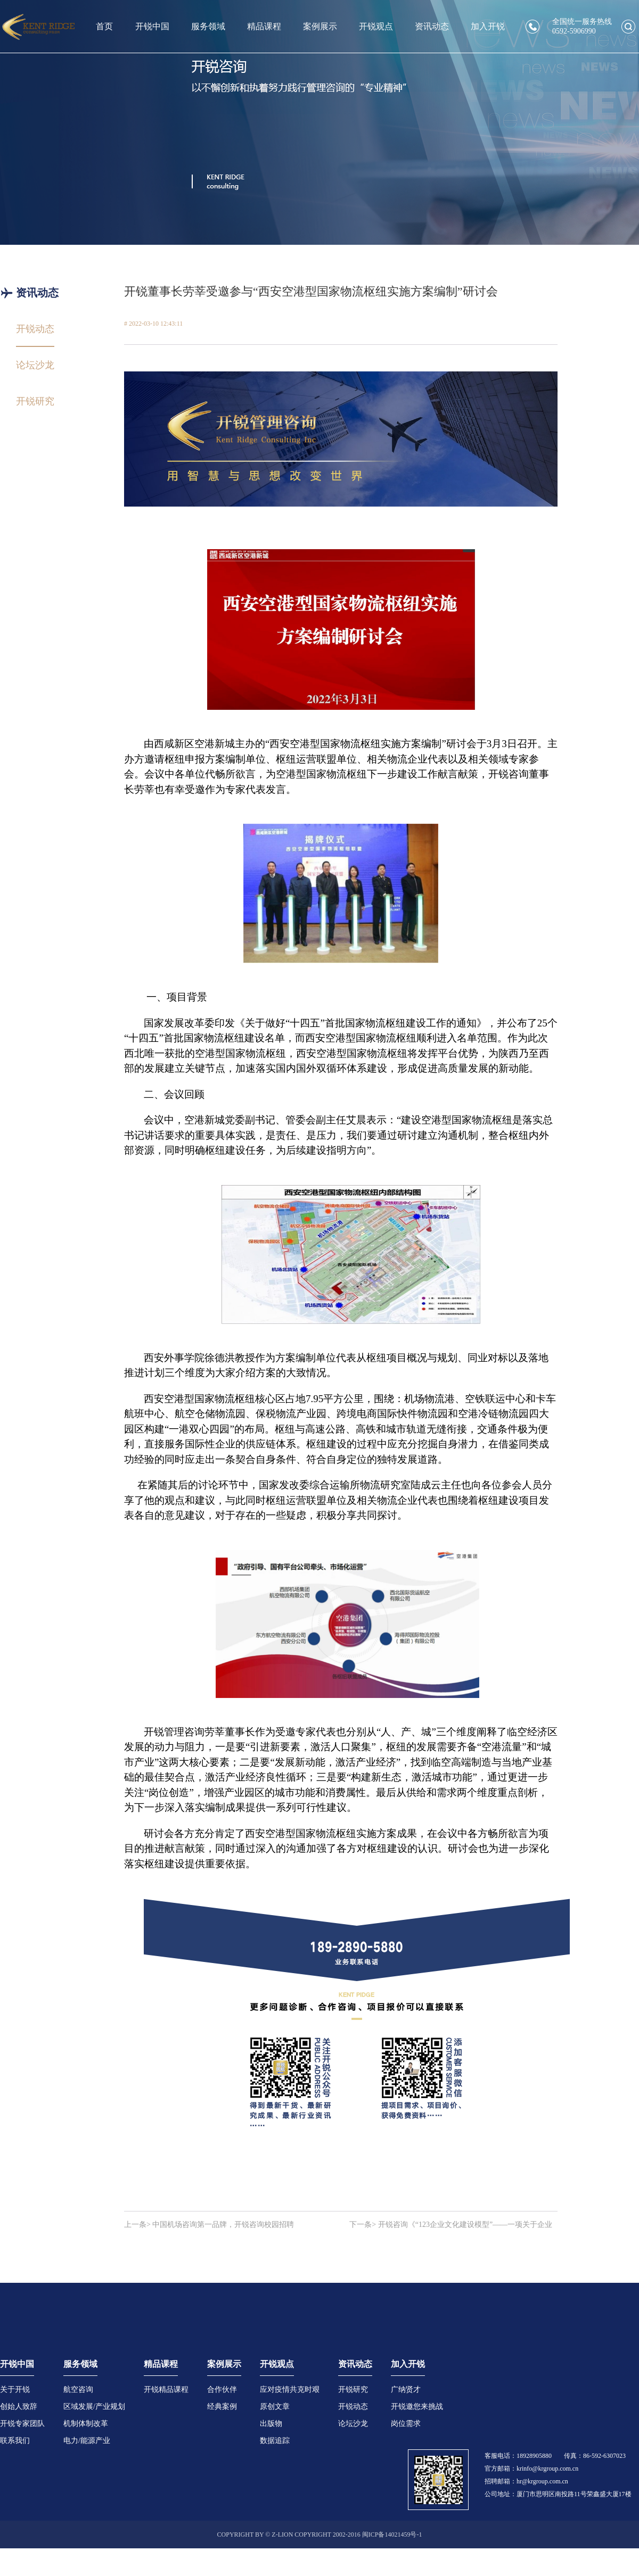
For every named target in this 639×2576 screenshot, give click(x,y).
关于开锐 (15, 2389)
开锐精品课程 (166, 2389)
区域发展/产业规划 (94, 2407)
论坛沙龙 (353, 2424)
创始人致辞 (18, 2407)
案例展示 (320, 26)
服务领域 (208, 26)
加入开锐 (488, 26)
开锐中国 (152, 26)
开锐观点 (376, 26)
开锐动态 (353, 2407)
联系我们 (15, 2441)
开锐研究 (353, 2389)
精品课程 (264, 26)
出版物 (271, 2424)
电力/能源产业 (86, 2441)
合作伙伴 (222, 2389)
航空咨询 (78, 2389)
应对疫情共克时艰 (290, 2389)
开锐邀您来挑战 (417, 2407)
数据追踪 (275, 2441)
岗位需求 (406, 2424)
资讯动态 (432, 26)
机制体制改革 (85, 2424)
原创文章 (275, 2407)
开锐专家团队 (22, 2424)
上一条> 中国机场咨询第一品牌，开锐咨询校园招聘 (209, 2225)
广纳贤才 (406, 2389)
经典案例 (222, 2407)
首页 (104, 26)
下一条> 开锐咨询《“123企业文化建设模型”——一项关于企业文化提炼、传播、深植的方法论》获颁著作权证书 (450, 2225)
